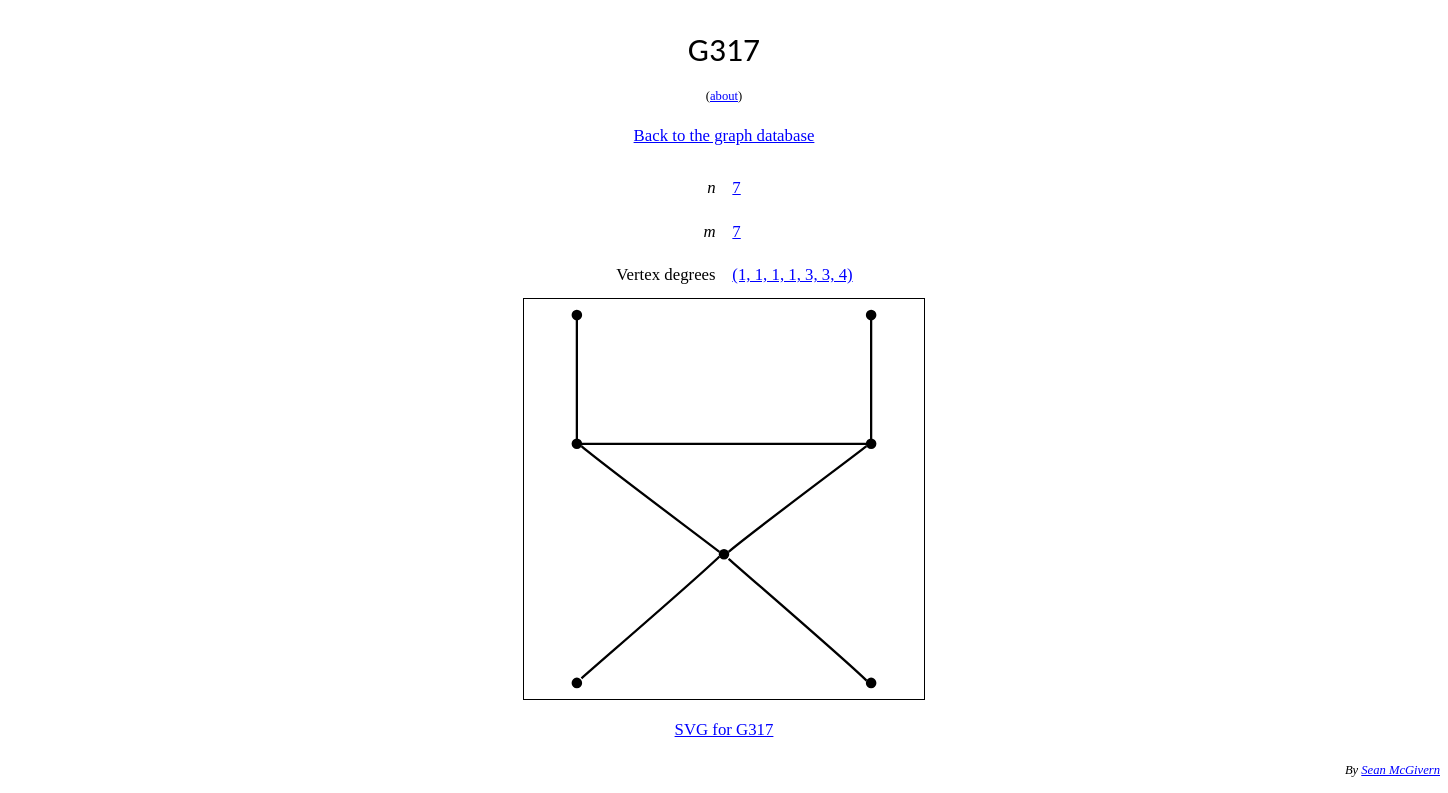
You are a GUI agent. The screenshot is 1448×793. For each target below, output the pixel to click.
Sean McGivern (1400, 770)
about (724, 96)
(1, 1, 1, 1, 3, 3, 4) (792, 274)
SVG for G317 (724, 729)
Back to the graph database (724, 135)
